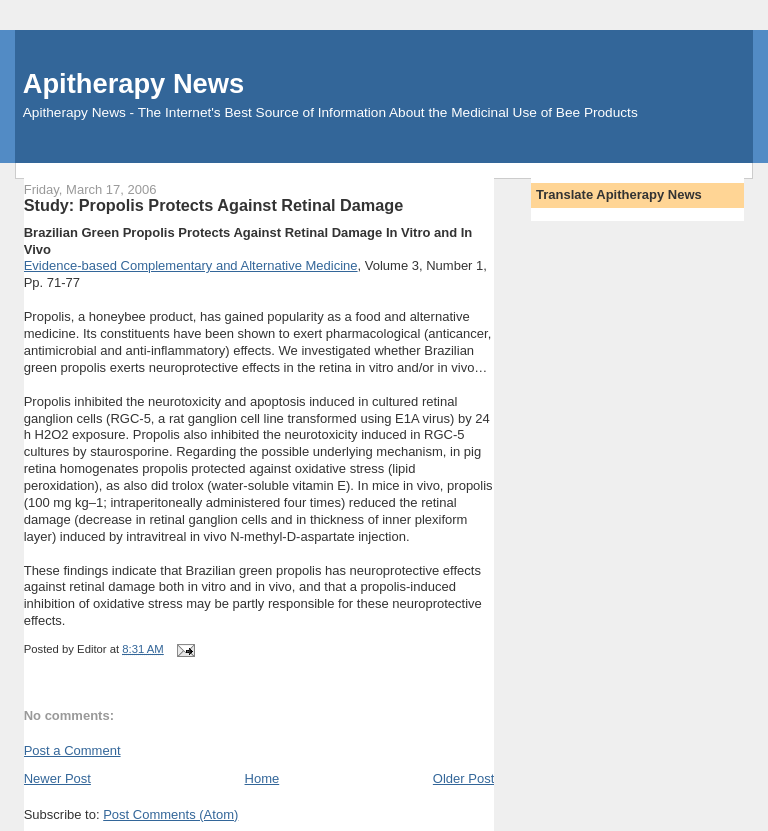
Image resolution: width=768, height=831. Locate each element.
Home (262, 778)
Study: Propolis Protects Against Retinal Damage (214, 205)
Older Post (463, 778)
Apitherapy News (133, 83)
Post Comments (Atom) (170, 814)
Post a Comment (72, 750)
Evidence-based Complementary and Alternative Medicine (191, 265)
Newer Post (57, 778)
